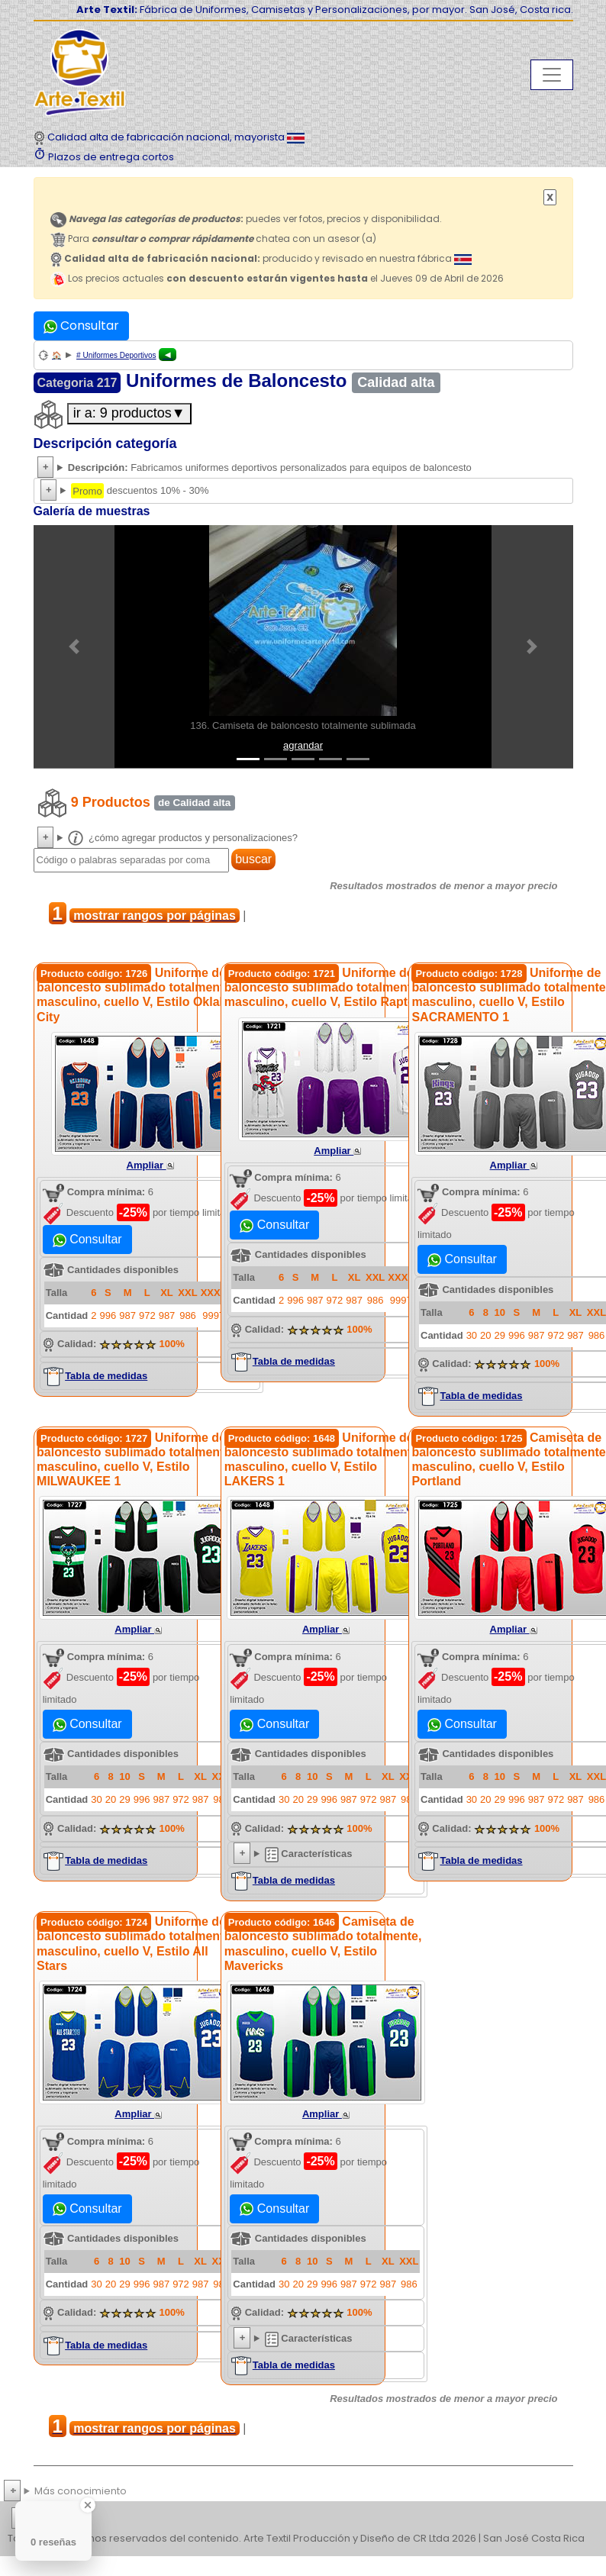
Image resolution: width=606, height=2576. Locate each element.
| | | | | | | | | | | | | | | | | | (303, 2519)
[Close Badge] (87, 2505)
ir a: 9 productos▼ (129, 413)
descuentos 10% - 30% (140, 490)
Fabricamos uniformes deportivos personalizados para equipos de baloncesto (270, 467)
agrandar (303, 745)
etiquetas (65, 2518)
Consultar (81, 325)
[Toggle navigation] (551, 75)
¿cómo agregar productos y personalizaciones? (183, 838)
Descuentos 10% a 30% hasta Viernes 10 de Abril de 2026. (303, 491)
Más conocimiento (80, 2491)
